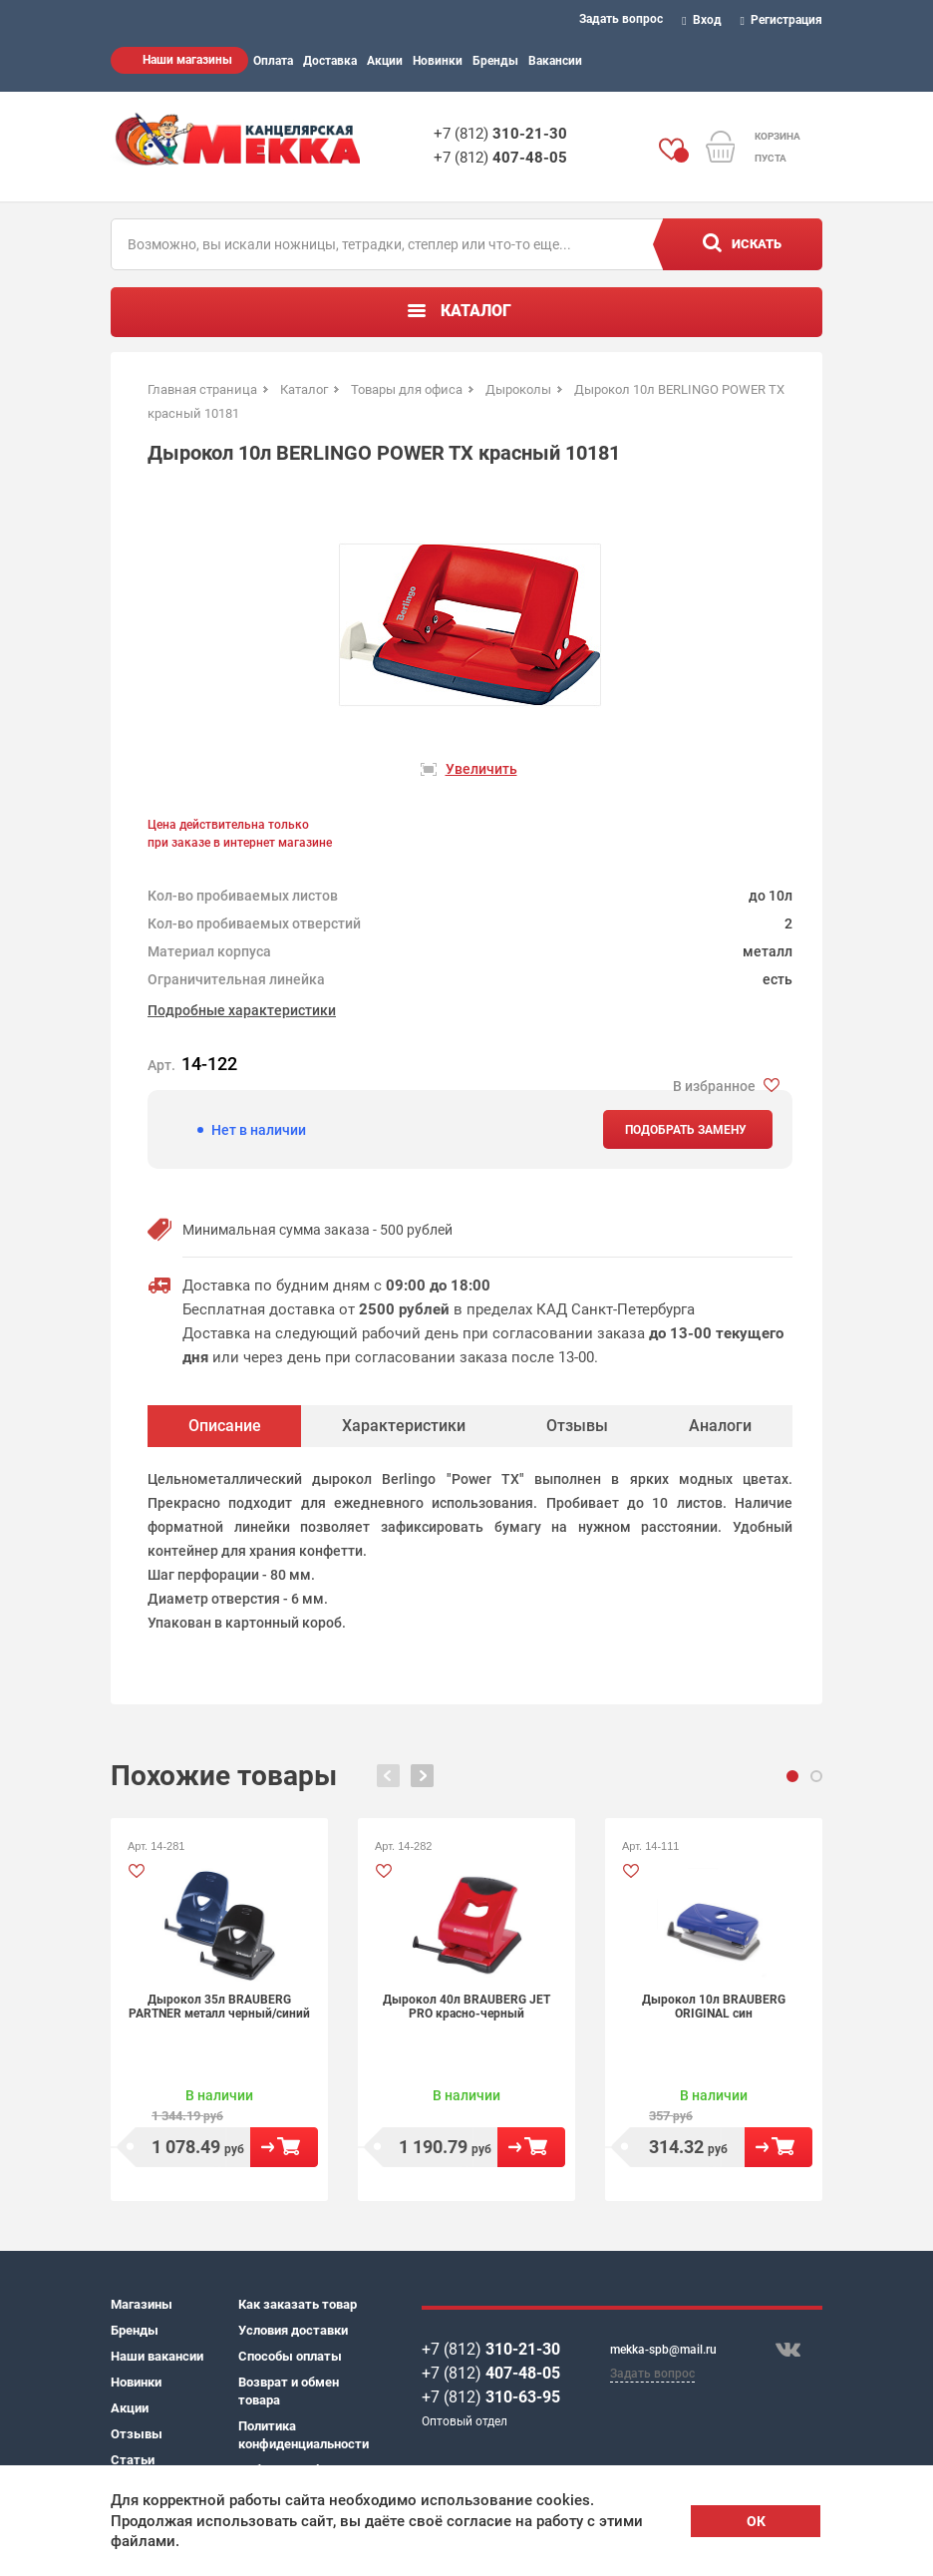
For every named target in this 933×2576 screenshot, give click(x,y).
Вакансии (555, 61)
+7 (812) (500, 134)
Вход (702, 20)
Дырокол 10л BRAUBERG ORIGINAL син (713, 2007)
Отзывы (136, 2433)
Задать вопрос (621, 19)
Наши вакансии (157, 2356)
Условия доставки (293, 2330)
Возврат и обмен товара (288, 2391)
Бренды (495, 61)
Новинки (438, 61)
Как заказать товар (297, 2304)
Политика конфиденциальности (302, 2434)
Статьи (133, 2459)
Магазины (141, 2304)
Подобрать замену (686, 1130)
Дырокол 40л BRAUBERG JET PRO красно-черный (466, 2007)
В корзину (284, 2147)
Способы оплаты (290, 2356)
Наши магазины (187, 60)
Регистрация (782, 20)
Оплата (273, 61)
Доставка (330, 61)
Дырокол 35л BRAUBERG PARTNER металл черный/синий (219, 2007)
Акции (385, 61)
